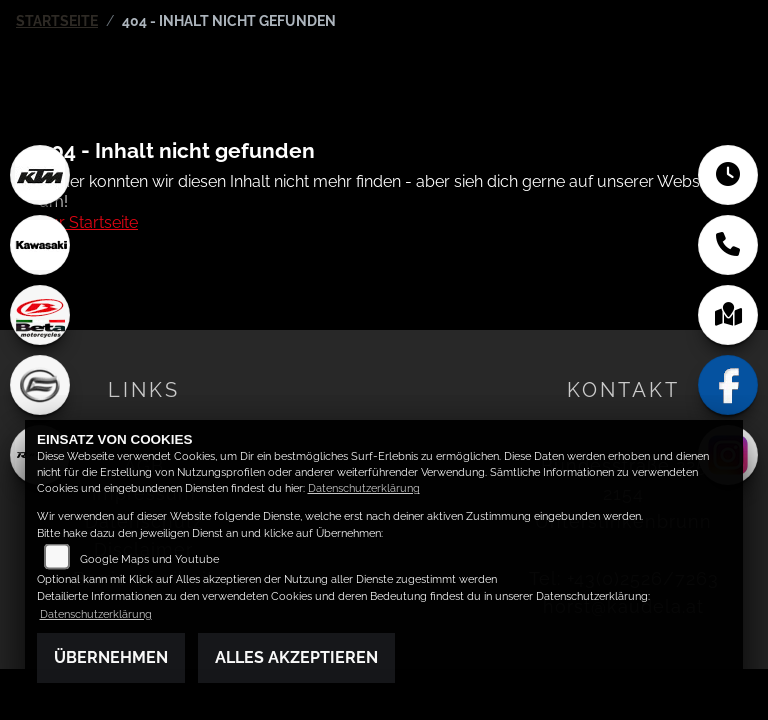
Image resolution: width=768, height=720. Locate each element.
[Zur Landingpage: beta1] (40, 315)
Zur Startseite (88, 222)
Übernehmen (111, 657)
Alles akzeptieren (296, 657)
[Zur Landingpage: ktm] (40, 175)
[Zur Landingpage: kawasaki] (40, 245)
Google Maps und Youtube (149, 559)
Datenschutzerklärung (364, 488)
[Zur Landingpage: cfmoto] (40, 385)
